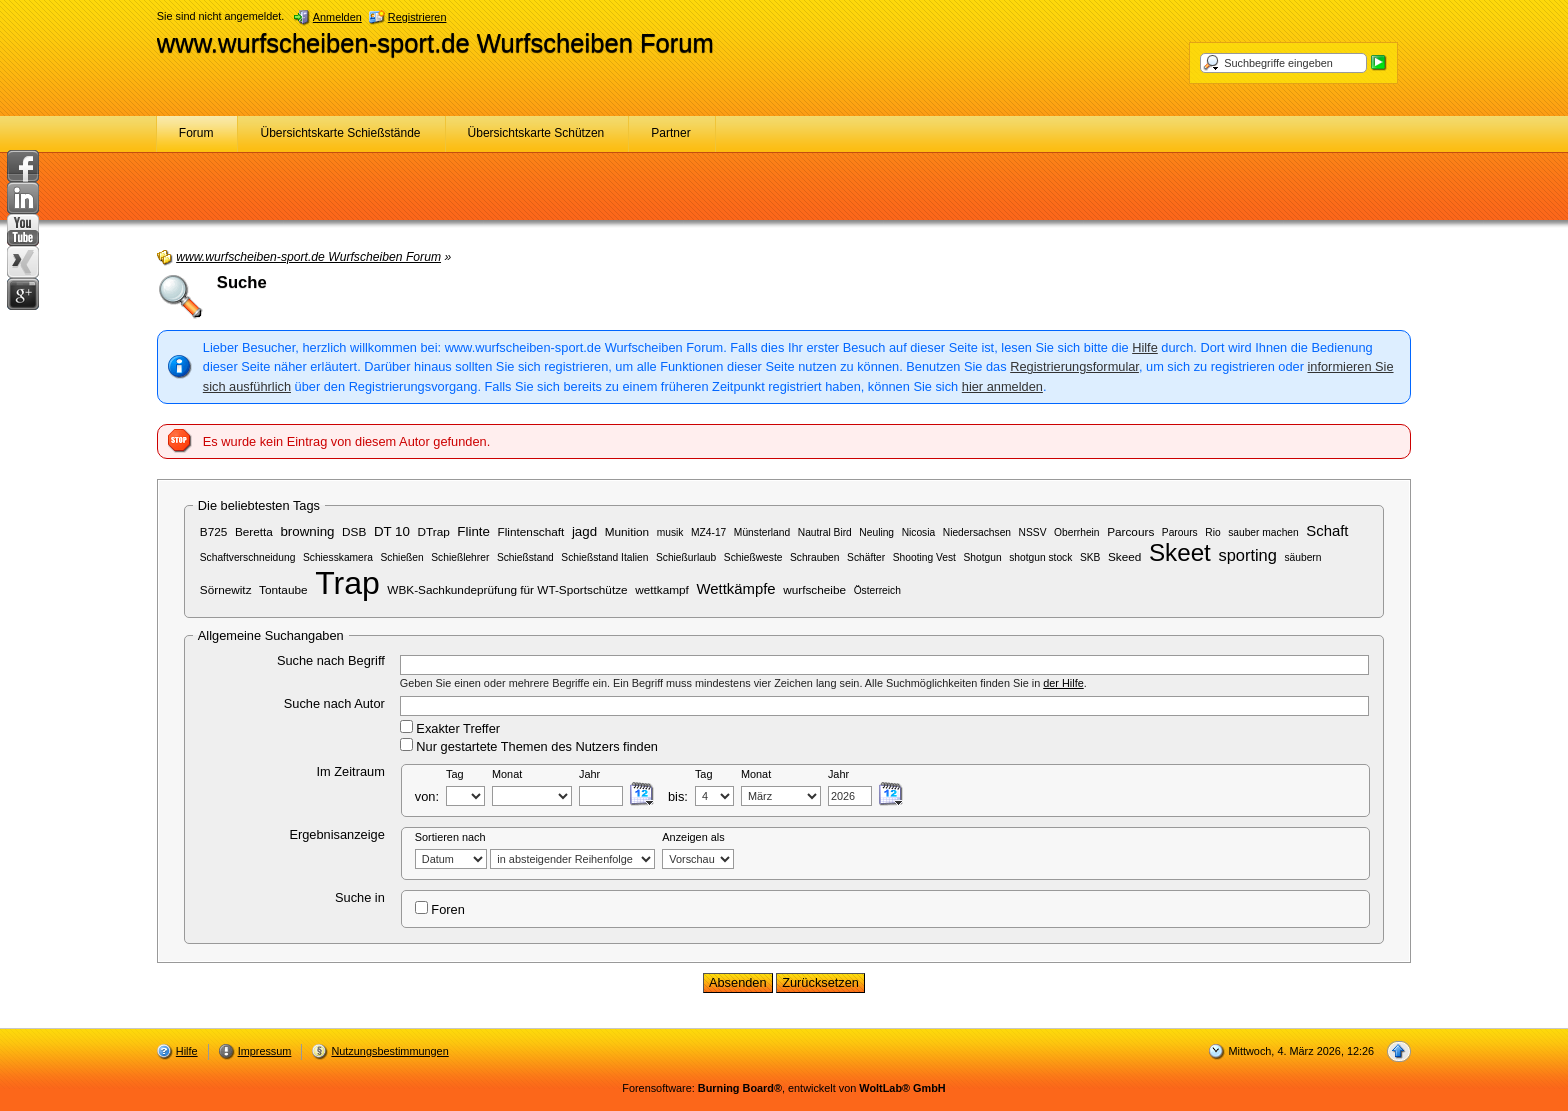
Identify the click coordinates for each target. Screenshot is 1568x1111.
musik (670, 532)
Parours (1180, 532)
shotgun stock (1040, 557)
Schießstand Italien (604, 557)
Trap (347, 583)
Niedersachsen (977, 532)
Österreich (877, 590)
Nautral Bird (825, 532)
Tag (455, 774)
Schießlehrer (460, 557)
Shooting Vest (924, 557)
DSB (354, 531)
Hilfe (1145, 347)
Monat (507, 774)
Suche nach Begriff (331, 660)
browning (307, 531)
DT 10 (392, 531)
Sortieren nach (450, 837)
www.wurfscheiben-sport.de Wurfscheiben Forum (435, 43)
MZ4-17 (708, 532)
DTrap (434, 531)
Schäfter (866, 557)
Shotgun (982, 557)
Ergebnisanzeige (336, 834)
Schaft (1327, 531)
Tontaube (283, 589)
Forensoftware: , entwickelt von (783, 1088)
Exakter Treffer (450, 728)
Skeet (1180, 552)
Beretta (254, 531)
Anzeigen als (693, 837)
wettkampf (662, 589)
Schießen (401, 557)
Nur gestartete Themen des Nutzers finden (529, 746)
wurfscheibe (814, 589)
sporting (1247, 555)
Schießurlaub (686, 557)
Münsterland (762, 532)
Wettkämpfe (735, 589)
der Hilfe (1063, 683)
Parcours (1130, 531)
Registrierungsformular (1074, 366)
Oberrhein (1077, 532)
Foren (440, 909)
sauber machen (1263, 532)
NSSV (1033, 532)
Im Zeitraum (351, 771)
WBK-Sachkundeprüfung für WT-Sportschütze (507, 589)
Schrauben (815, 557)
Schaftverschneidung (248, 557)
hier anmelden (1002, 386)
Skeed (1124, 556)
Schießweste (753, 557)
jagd (584, 531)
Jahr (589, 774)
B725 (214, 531)
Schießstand (525, 557)
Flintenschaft (531, 531)
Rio (1212, 532)
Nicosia (919, 532)
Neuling (876, 532)
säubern (1302, 557)
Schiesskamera (338, 557)
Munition (627, 531)
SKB (1090, 557)
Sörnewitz (226, 589)
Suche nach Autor (334, 703)
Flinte (473, 531)
